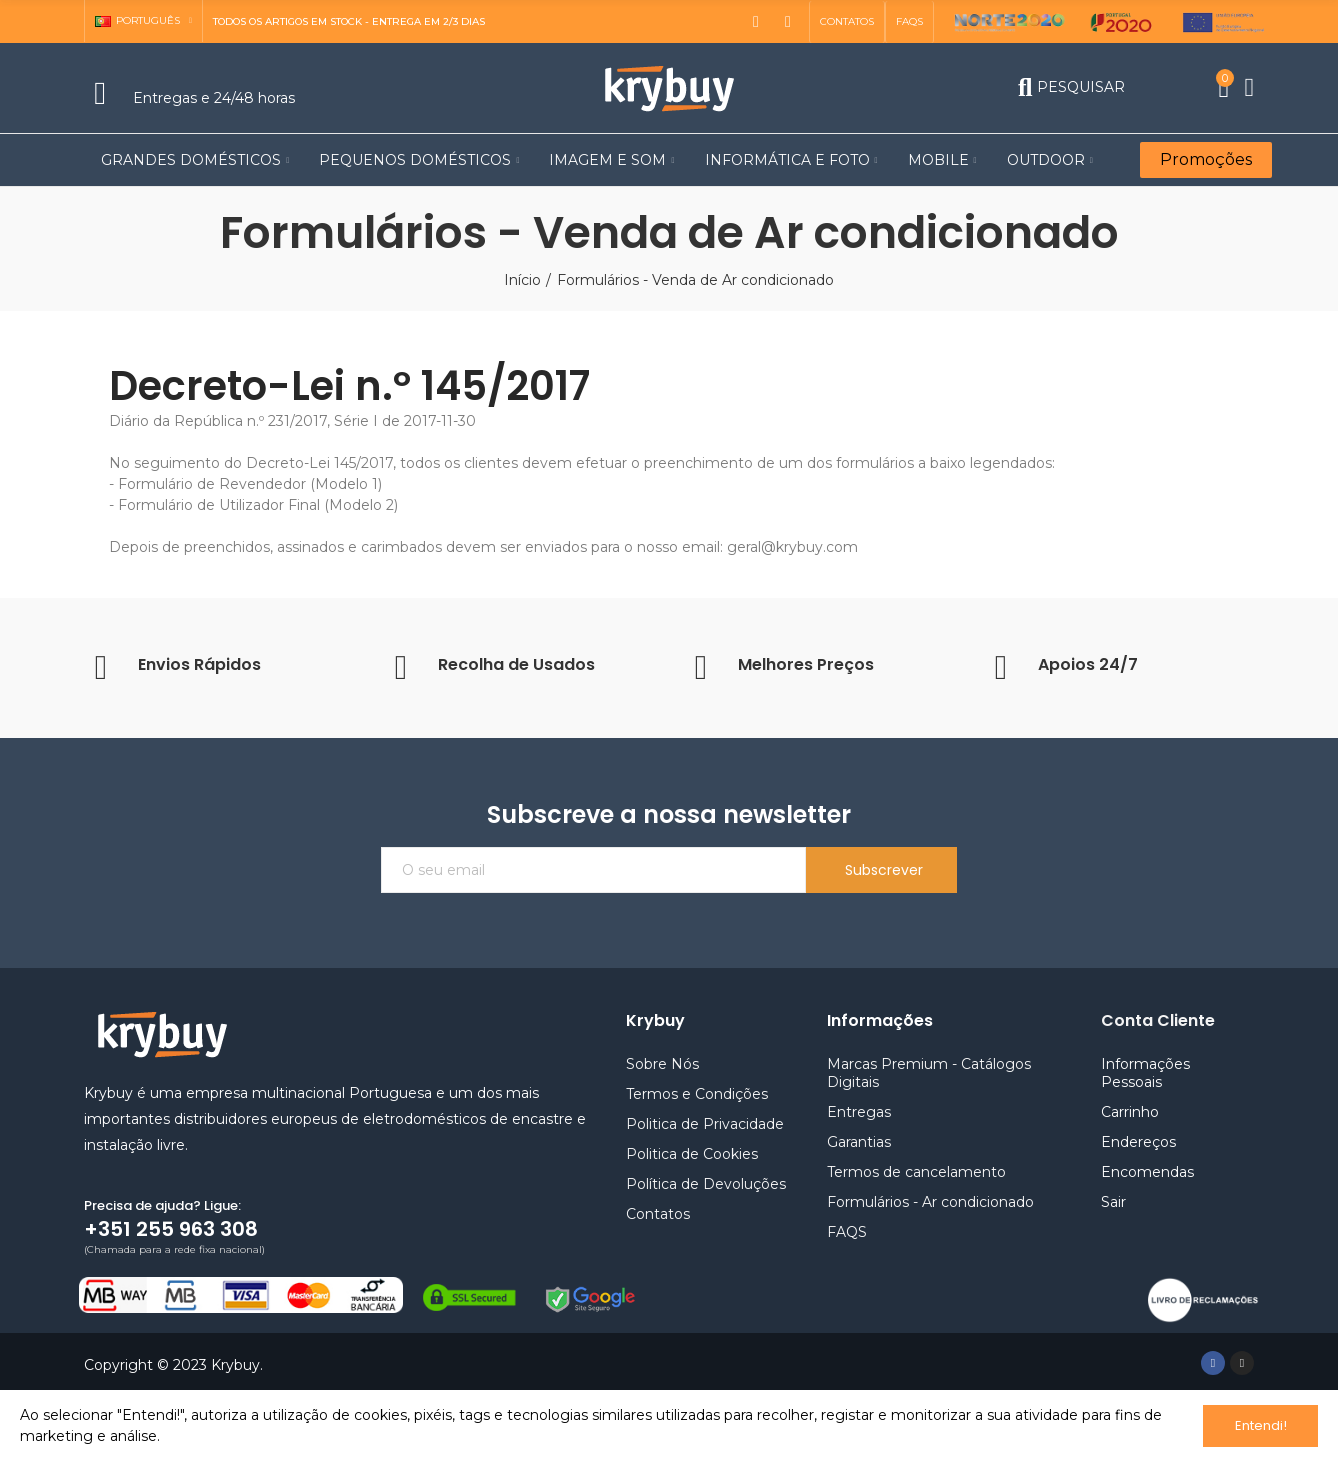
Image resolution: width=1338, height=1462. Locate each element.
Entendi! (1261, 1425)
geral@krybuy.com (792, 547)
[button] (847, 22)
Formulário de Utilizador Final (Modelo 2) (258, 505)
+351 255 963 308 (171, 1229)
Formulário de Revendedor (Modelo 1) (250, 484)
